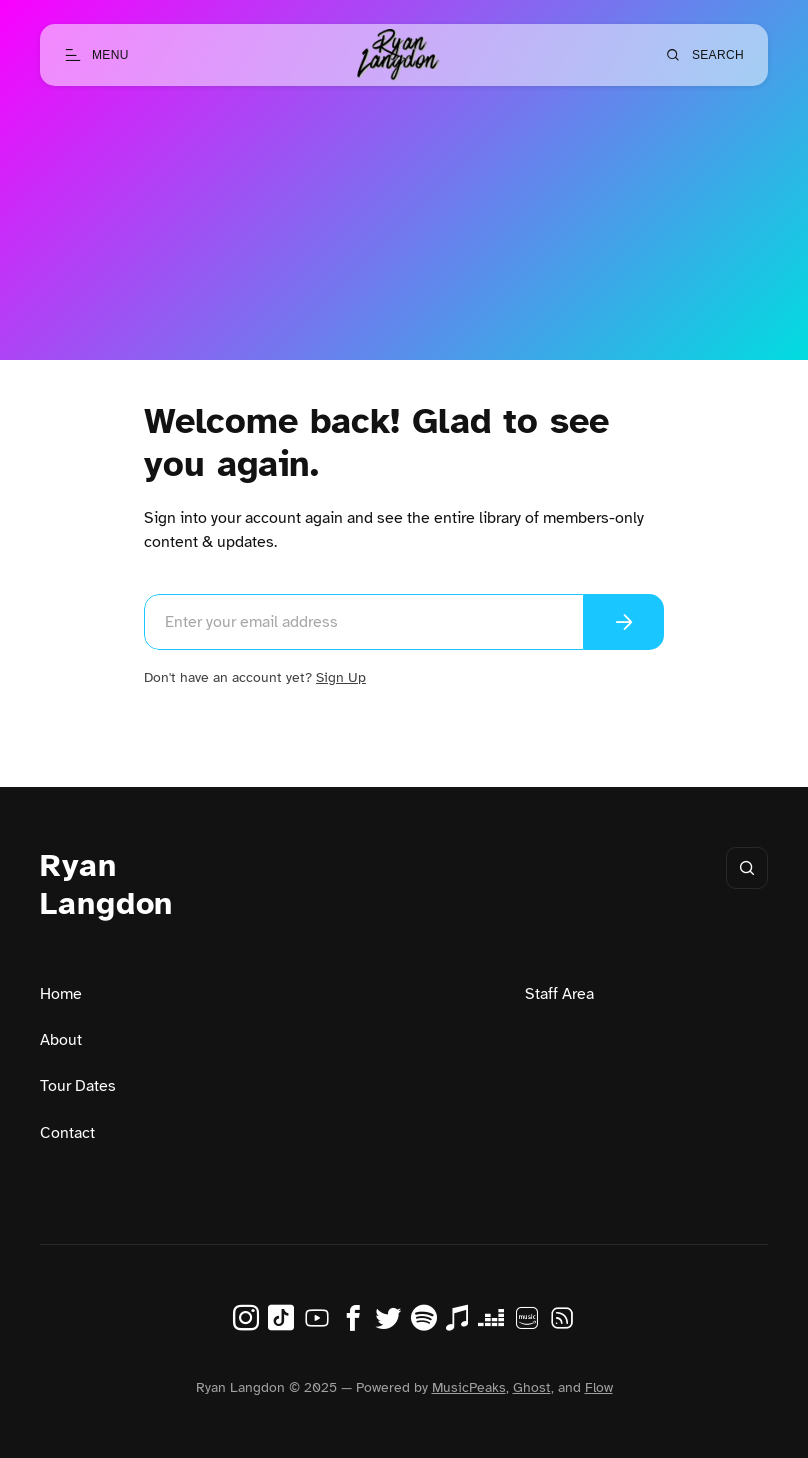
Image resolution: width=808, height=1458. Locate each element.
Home (61, 994)
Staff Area (559, 994)
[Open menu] (96, 55)
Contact (67, 1133)
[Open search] (704, 55)
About (61, 1040)
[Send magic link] (624, 622)
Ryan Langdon (106, 885)
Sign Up (341, 677)
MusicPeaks (469, 1387)
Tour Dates (78, 1086)
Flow (599, 1387)
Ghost (532, 1387)
